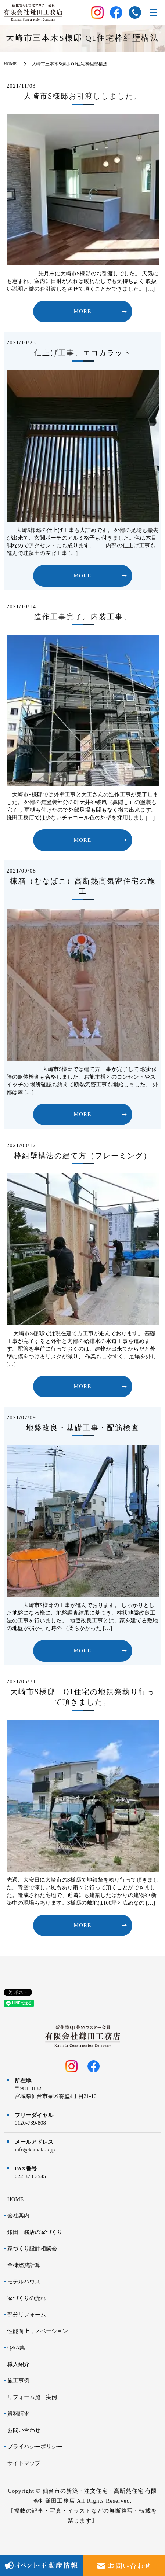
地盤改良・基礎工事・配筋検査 (82, 1428)
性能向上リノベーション (37, 2331)
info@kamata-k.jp (35, 2150)
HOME (10, 63)
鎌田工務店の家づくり (34, 2232)
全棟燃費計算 (23, 2265)
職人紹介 (18, 2364)
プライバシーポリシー (34, 2447)
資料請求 (18, 2414)
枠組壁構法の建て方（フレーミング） (82, 1156)
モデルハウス (23, 2282)
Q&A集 (16, 2348)
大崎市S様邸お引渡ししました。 (82, 96)
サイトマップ (23, 2463)
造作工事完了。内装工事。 (82, 617)
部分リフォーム (26, 2315)
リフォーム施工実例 (32, 2397)
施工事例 (18, 2381)
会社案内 (18, 2216)
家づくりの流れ (26, 2298)
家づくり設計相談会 (32, 2249)
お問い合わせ (23, 2430)
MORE (82, 311)
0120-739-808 (30, 2123)
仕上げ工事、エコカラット (82, 353)
